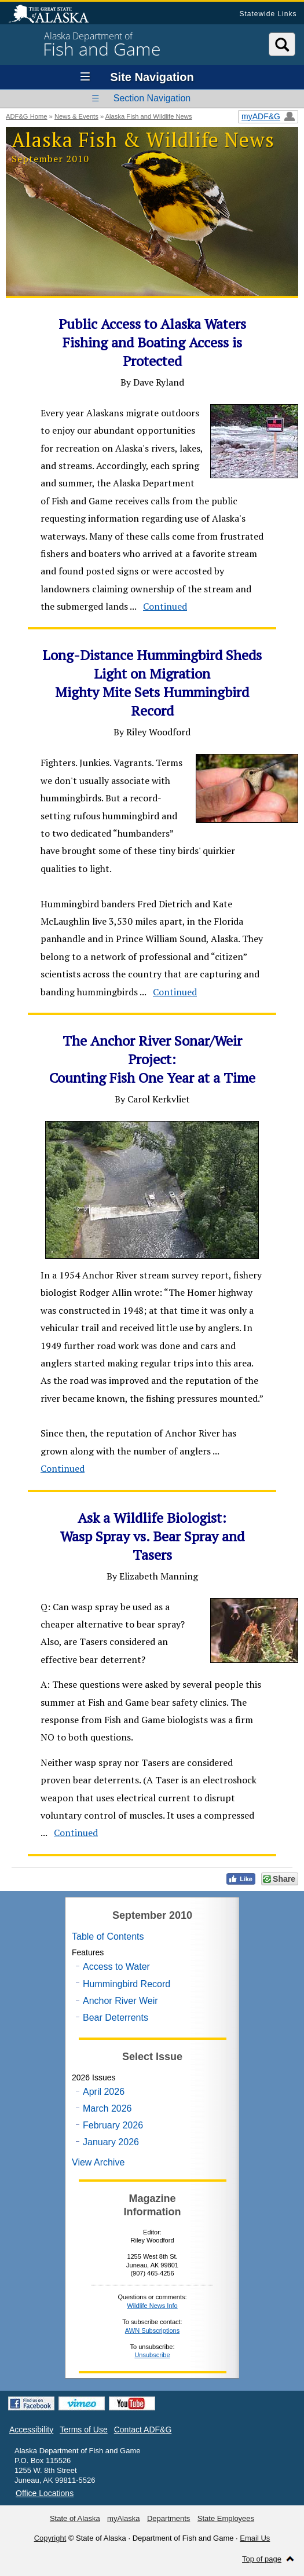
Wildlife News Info (152, 2305)
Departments (168, 2518)
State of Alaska (54, 15)
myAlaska (123, 2518)
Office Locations (45, 2493)
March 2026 (107, 2108)
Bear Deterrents (115, 2017)
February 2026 (113, 2125)
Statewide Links (267, 14)
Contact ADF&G (143, 2429)
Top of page (261, 2559)
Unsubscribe (152, 2354)
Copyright (50, 2538)
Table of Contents (108, 1936)
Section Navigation (152, 98)
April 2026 (103, 2092)
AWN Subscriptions (152, 2330)
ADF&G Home (26, 116)
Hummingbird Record (126, 1984)
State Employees (225, 2518)
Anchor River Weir (120, 2001)
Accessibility (31, 2429)
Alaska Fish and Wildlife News (148, 116)
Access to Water (116, 1967)
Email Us (255, 2538)
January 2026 (111, 2142)
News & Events (76, 116)
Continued (165, 606)
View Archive (98, 2162)
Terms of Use (83, 2429)
